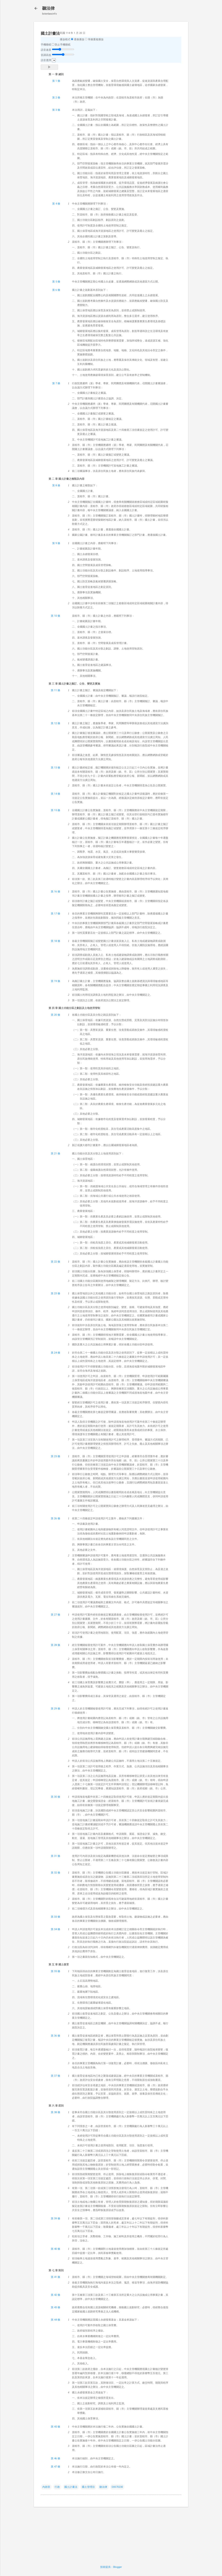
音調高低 (46, 55)
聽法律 (48, 8)
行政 (57, 2486)
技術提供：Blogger (111, 2567)
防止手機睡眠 (62, 44)
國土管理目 (88, 2486)
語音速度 (46, 49)
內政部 (46, 2486)
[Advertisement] (111, 2534)
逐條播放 (79, 39)
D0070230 (117, 2486)
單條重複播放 (96, 39)
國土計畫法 (70, 2486)
